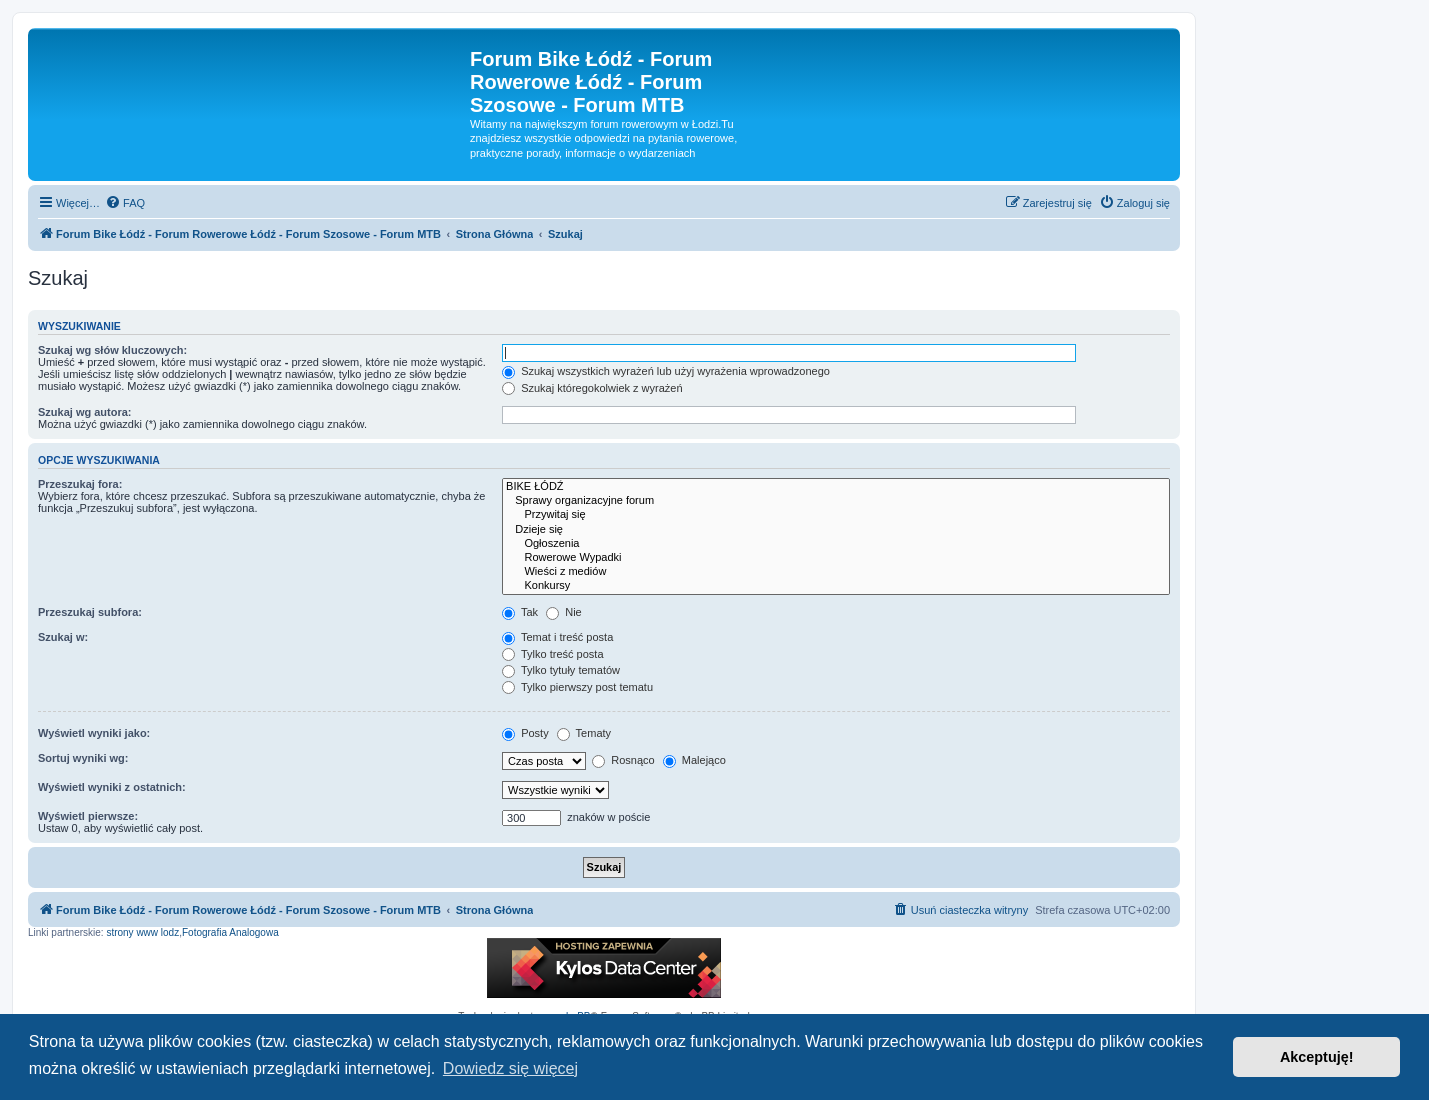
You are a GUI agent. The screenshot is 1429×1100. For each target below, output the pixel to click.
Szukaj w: (63, 637)
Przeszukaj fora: (80, 484)
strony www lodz (142, 932)
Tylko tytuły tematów (561, 670)
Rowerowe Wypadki (836, 558)
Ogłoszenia (836, 544)
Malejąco (694, 760)
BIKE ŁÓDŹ (836, 487)
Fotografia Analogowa (230, 932)
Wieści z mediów (836, 572)
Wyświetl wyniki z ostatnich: (112, 787)
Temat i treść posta (557, 637)
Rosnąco (623, 760)
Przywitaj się (836, 515)
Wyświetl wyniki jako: (94, 733)
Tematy (584, 733)
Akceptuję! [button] (1317, 1057)
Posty (525, 733)
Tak (520, 612)
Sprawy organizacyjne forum (836, 501)
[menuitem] (125, 203)
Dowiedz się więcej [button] (510, 1068)
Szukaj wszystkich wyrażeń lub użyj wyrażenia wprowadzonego (666, 371)
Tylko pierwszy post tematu (577, 687)
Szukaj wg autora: (85, 412)
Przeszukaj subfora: (90, 612)
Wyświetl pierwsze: (88, 816)
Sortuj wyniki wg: (83, 758)
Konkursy (836, 586)
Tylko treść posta (552, 654)
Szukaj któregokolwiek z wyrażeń (592, 388)
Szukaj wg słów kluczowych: (112, 350)
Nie (564, 612)
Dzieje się (836, 530)
